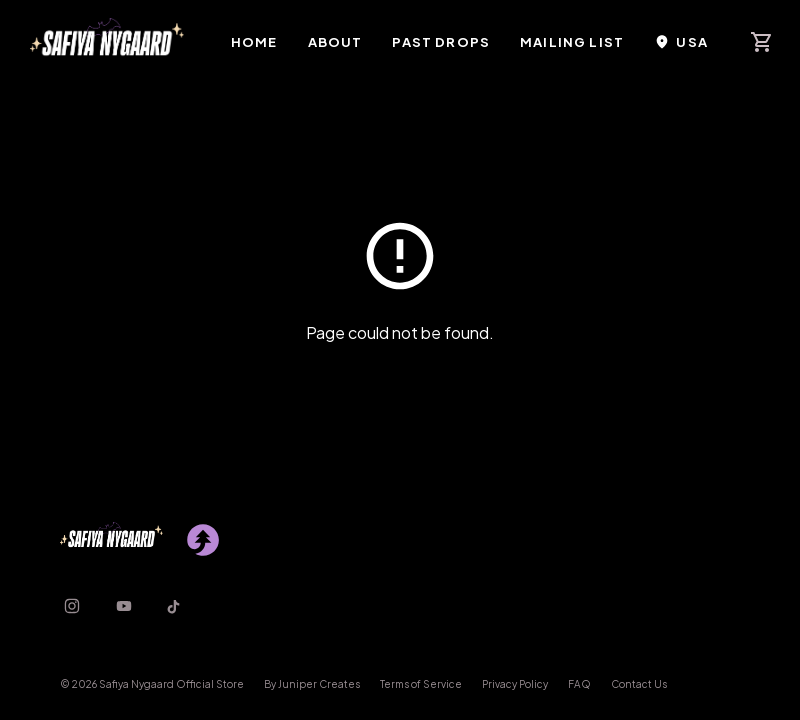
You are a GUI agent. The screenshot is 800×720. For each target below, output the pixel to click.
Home (254, 42)
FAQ (579, 684)
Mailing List (572, 42)
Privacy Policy (515, 684)
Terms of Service (421, 684)
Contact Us (639, 684)
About (335, 42)
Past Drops (441, 42)
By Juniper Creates (312, 684)
